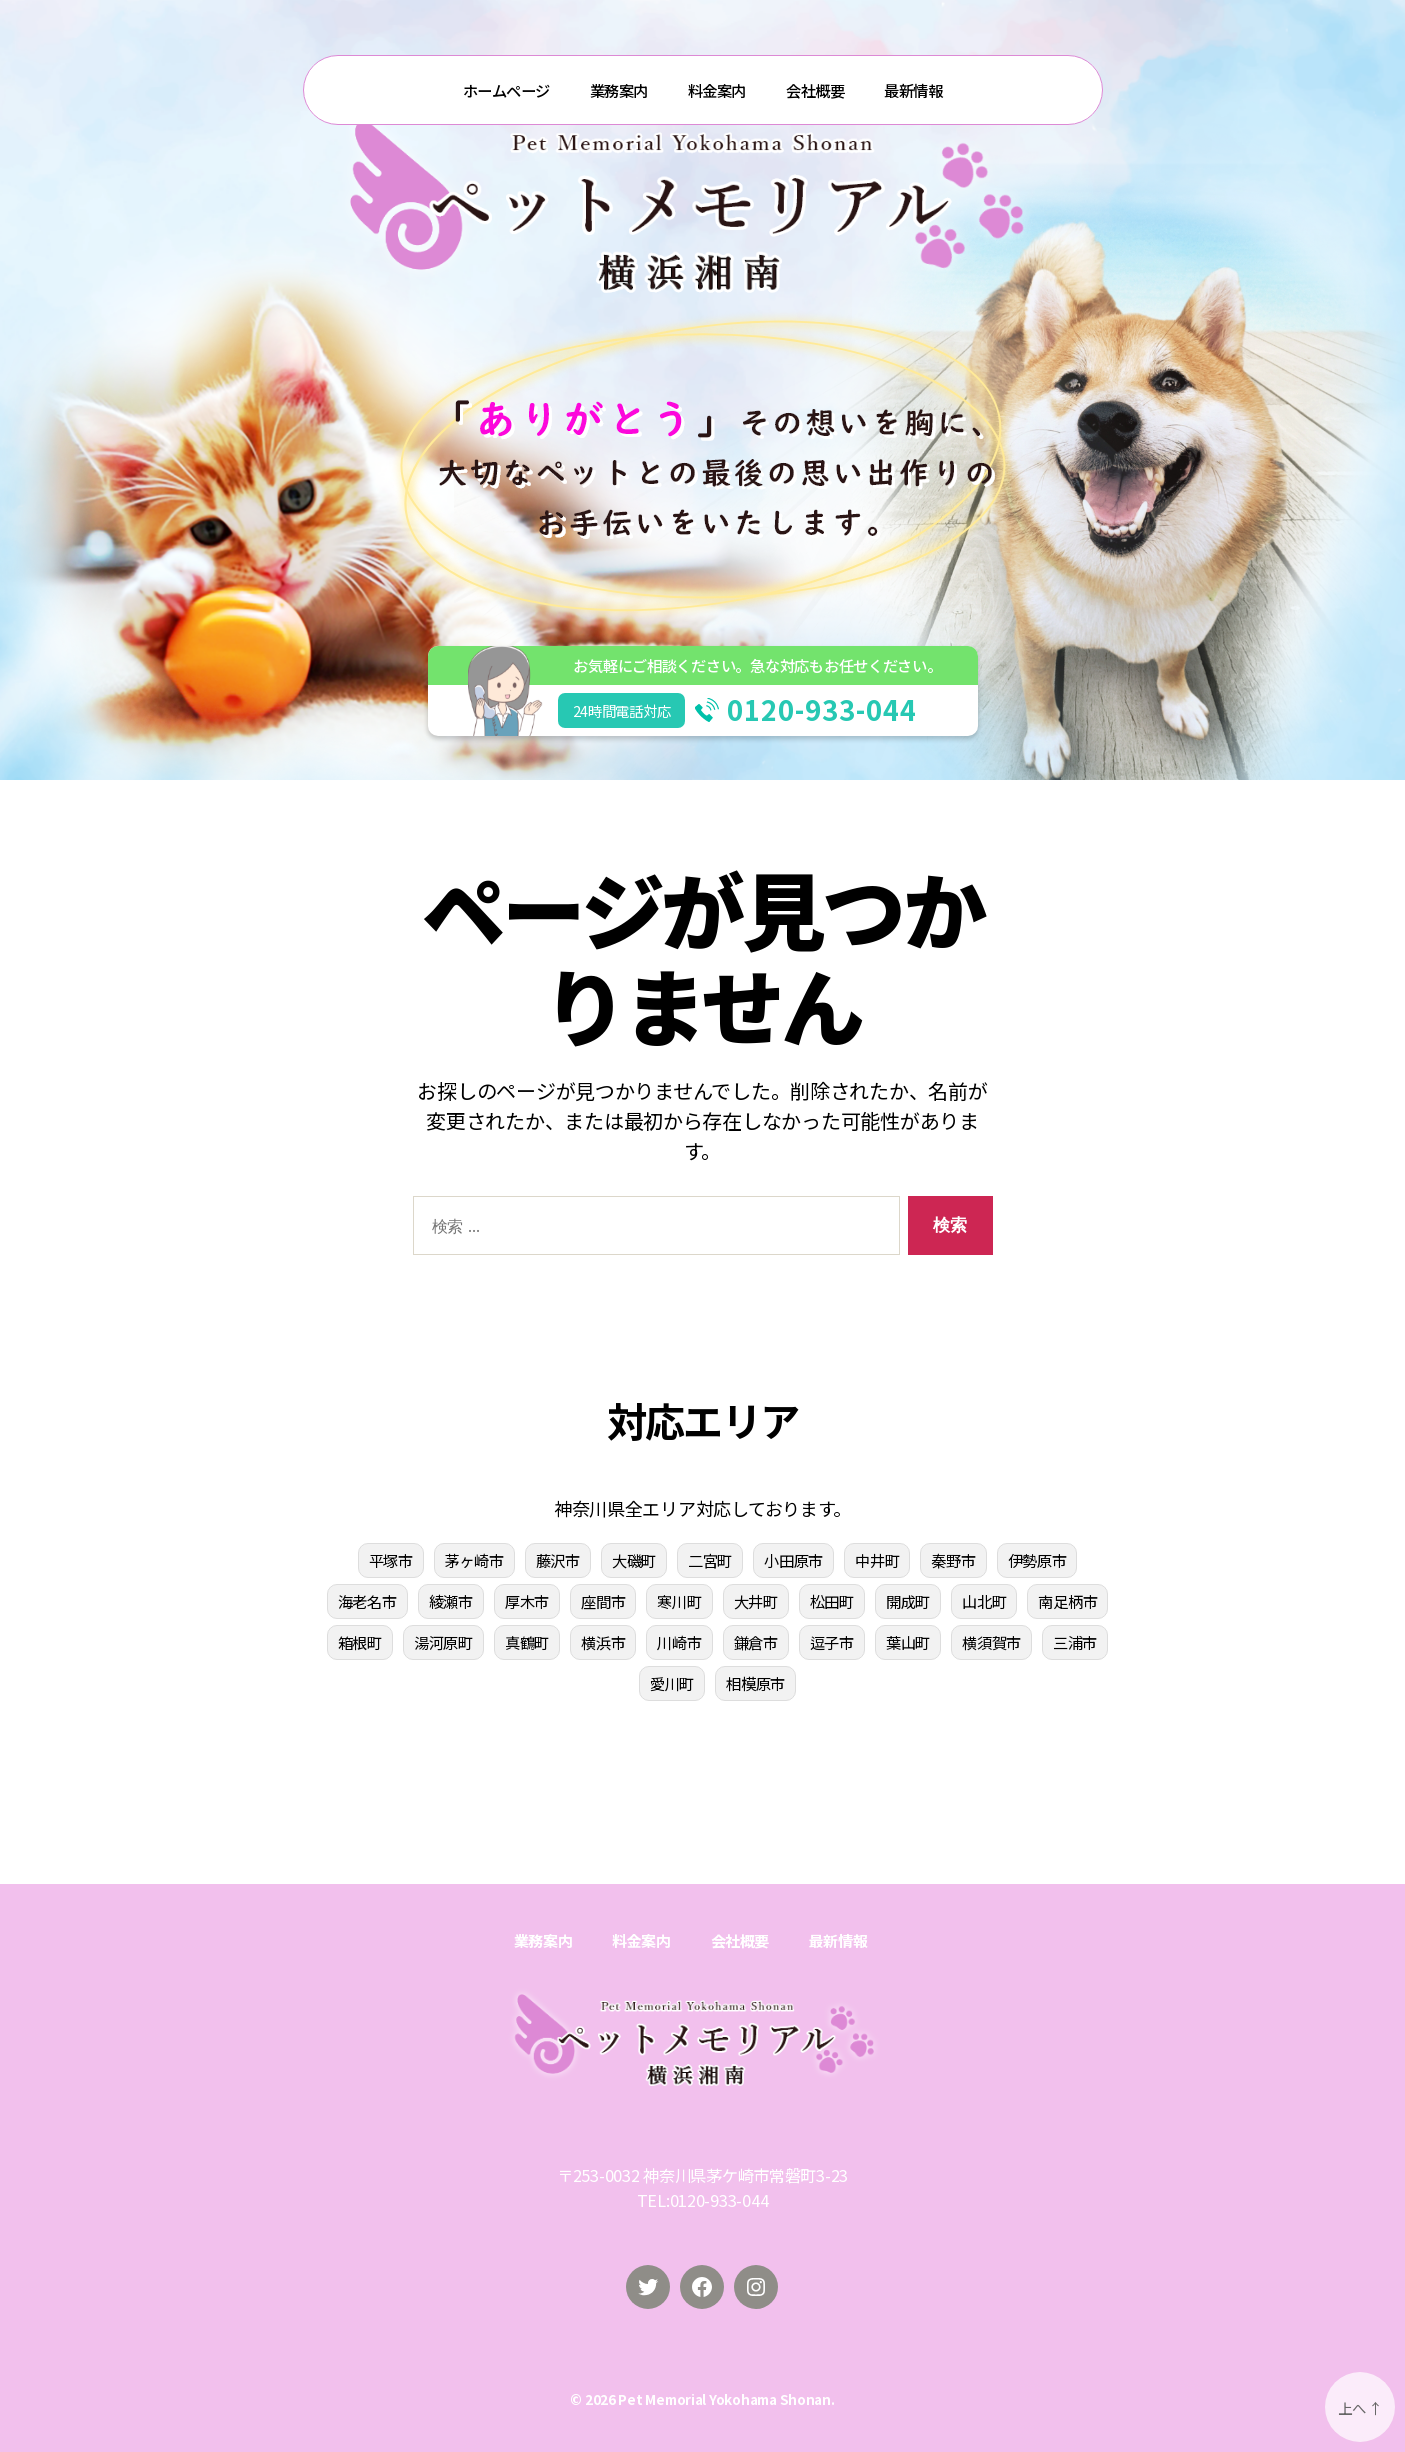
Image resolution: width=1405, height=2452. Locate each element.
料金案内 (717, 90)
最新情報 (913, 90)
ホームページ (506, 90)
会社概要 (815, 90)
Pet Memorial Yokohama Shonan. (726, 2399)
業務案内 (619, 90)
